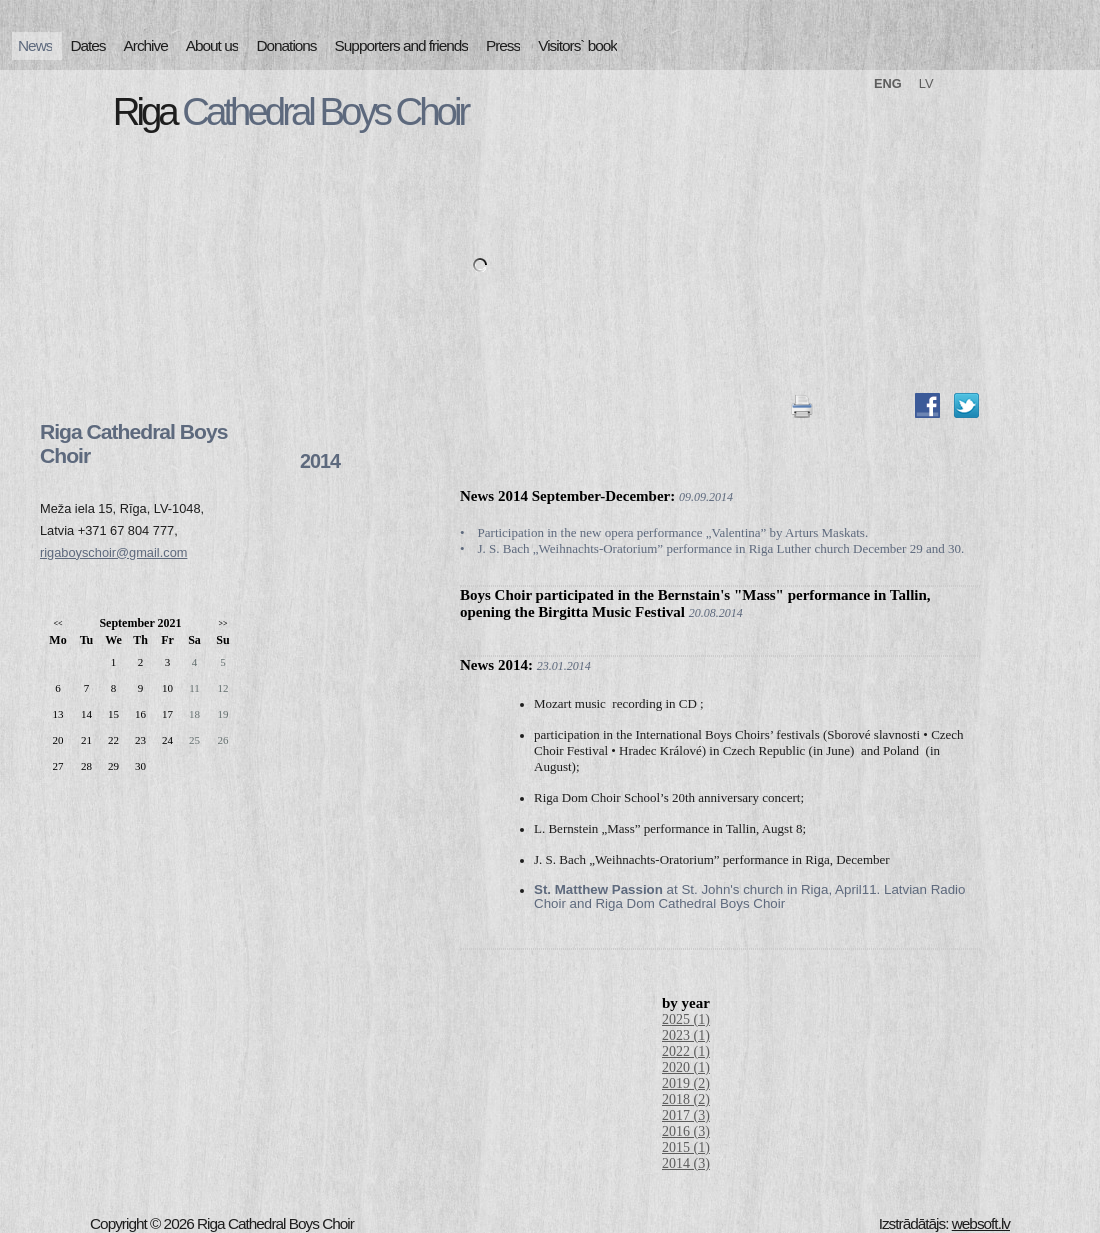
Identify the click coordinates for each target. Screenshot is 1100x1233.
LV (926, 83)
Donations (286, 45)
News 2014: (496, 665)
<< (57, 623)
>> (222, 623)
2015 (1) (686, 1147)
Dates (87, 45)
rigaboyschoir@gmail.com (113, 552)
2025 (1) (686, 1019)
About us (212, 45)
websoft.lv (981, 1223)
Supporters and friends (401, 45)
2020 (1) (686, 1067)
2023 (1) (686, 1035)
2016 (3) (686, 1131)
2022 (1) (686, 1051)
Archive (146, 45)
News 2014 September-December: (567, 496)
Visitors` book (577, 45)
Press (503, 45)
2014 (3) (686, 1163)
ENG (888, 83)
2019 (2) (686, 1083)
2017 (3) (686, 1115)
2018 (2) (686, 1099)
